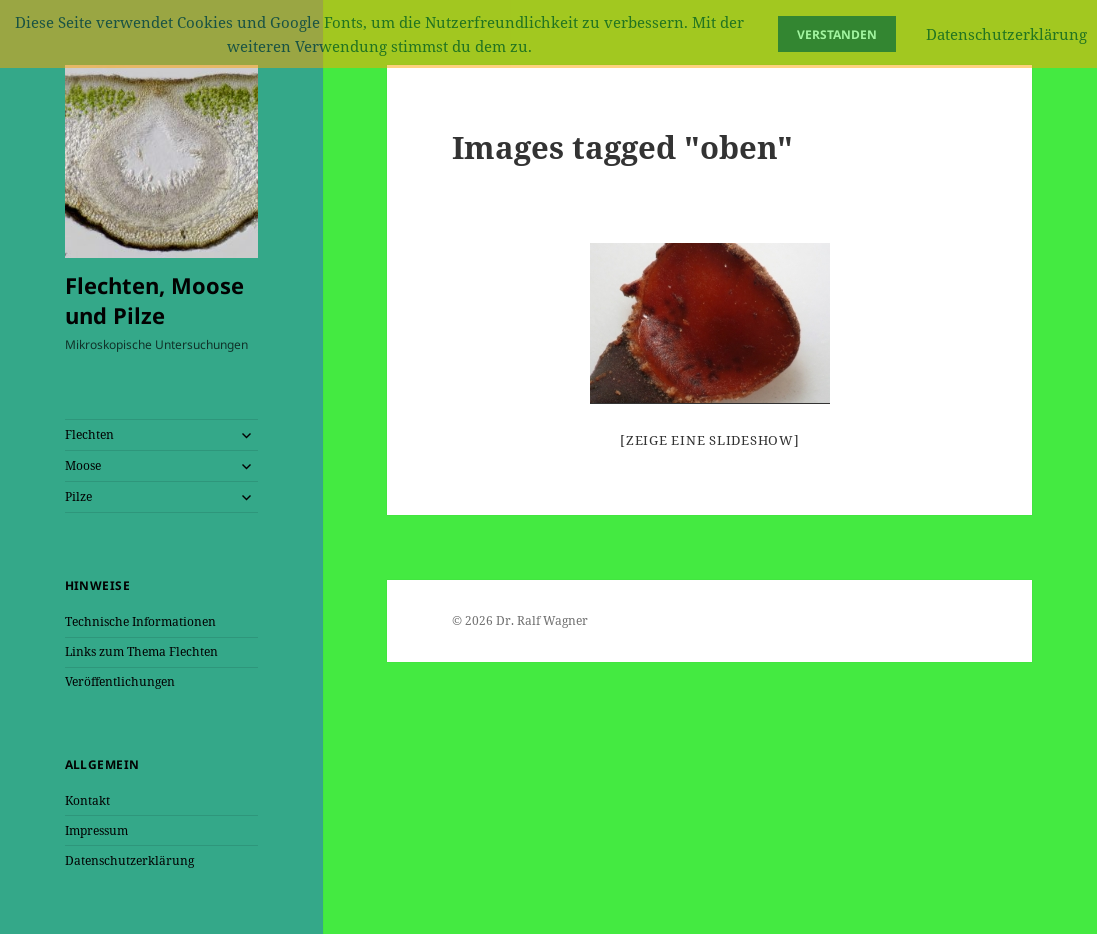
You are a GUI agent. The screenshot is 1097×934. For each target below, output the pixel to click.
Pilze (78, 496)
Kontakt (87, 800)
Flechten (89, 434)
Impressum (96, 830)
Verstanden (837, 34)
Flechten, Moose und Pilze (154, 300)
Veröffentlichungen (120, 681)
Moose (83, 465)
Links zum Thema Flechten (141, 651)
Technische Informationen (140, 621)
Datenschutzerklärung (129, 860)
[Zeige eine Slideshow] (710, 440)
